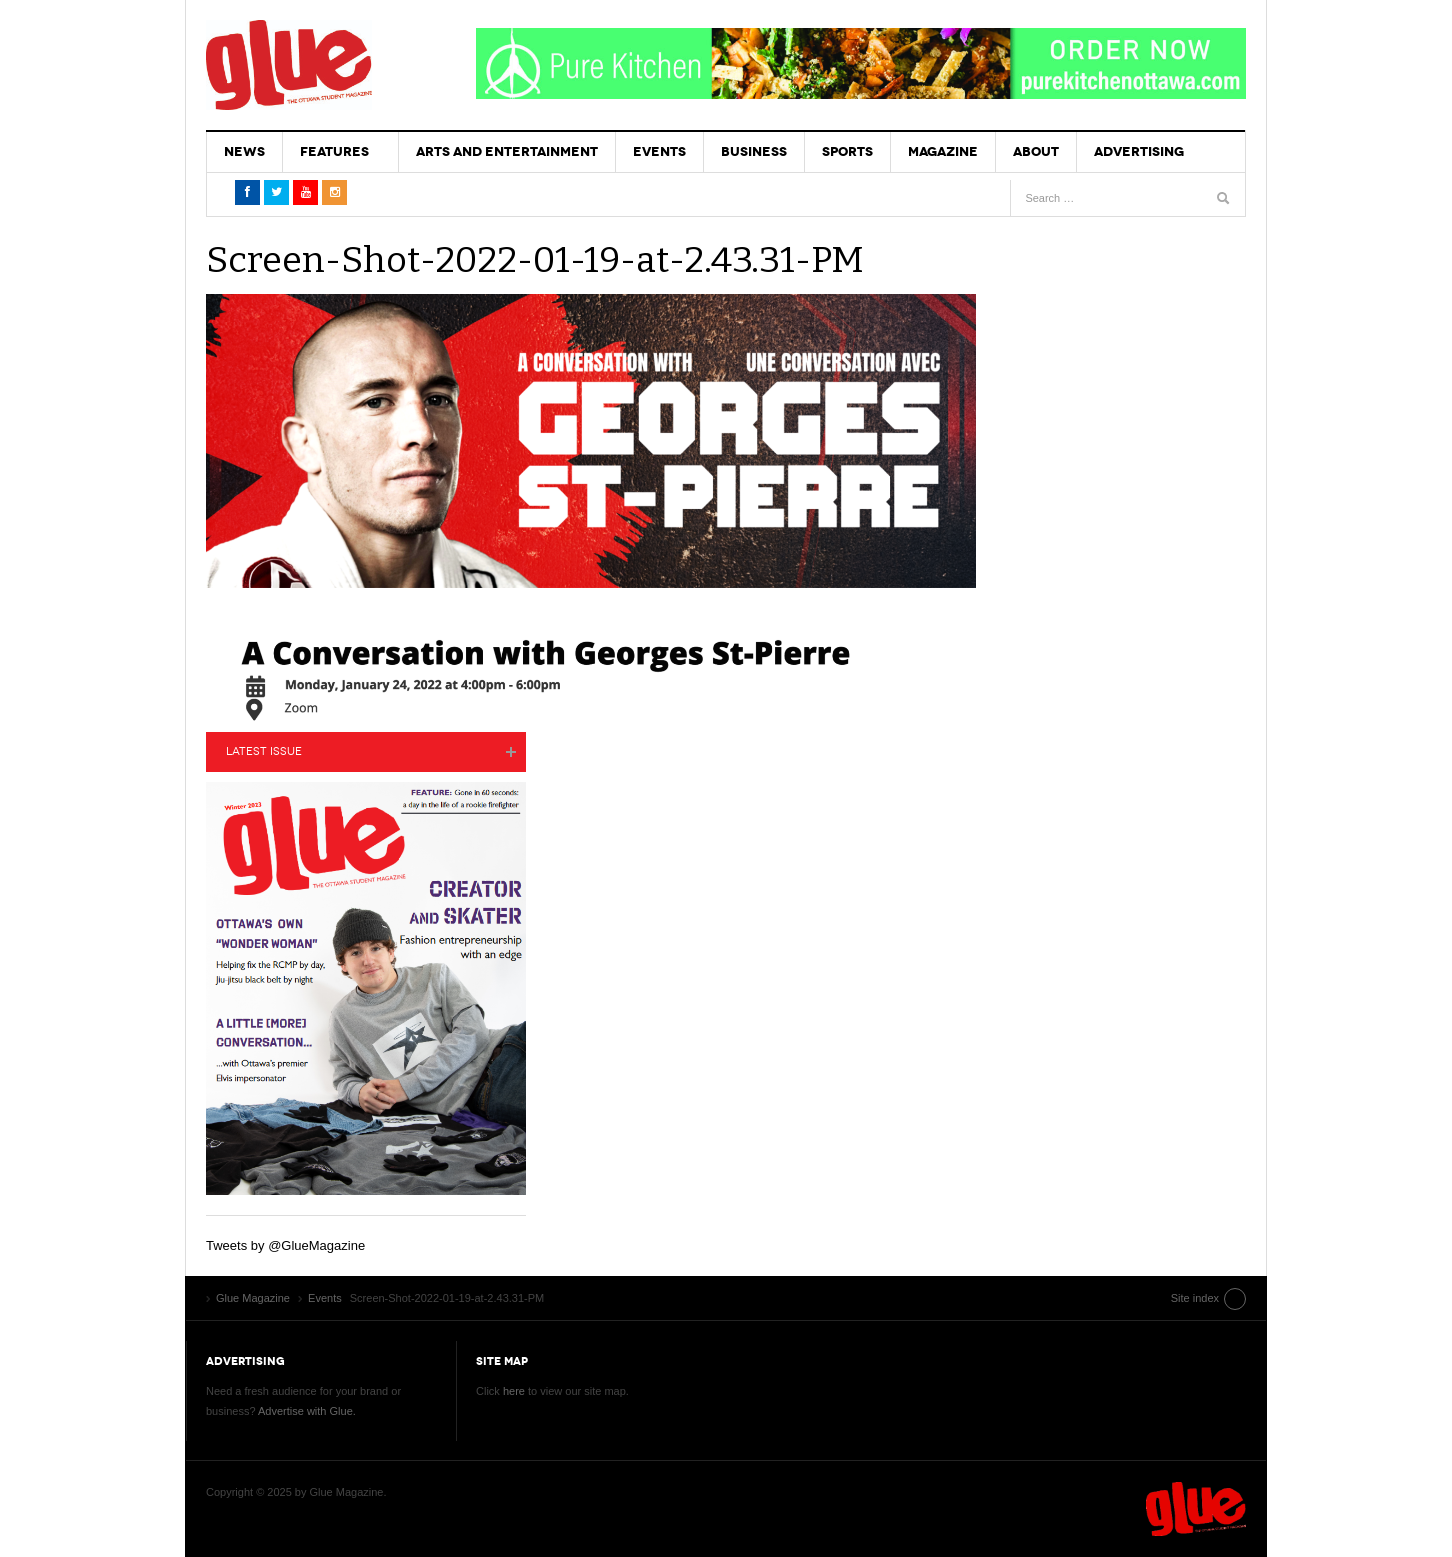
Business (754, 151)
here (514, 1391)
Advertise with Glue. (307, 1411)
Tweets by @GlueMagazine (285, 1245)
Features (334, 151)
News (244, 151)
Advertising (1139, 151)
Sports (847, 151)
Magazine (943, 151)
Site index (1195, 1298)
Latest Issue (264, 751)
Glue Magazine (289, 65)
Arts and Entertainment (507, 151)
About (1036, 151)
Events (659, 151)
